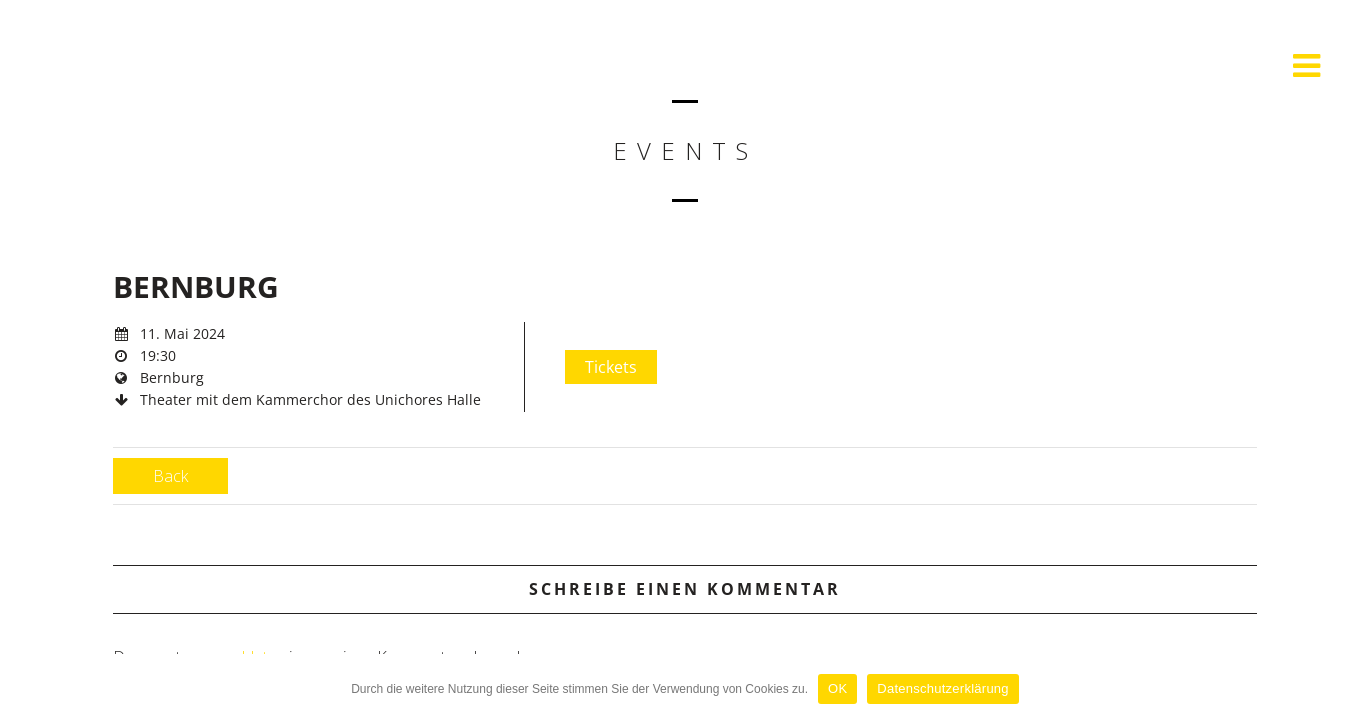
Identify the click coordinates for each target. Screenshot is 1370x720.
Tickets (611, 367)
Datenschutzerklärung (942, 688)
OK (837, 688)
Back (170, 476)
